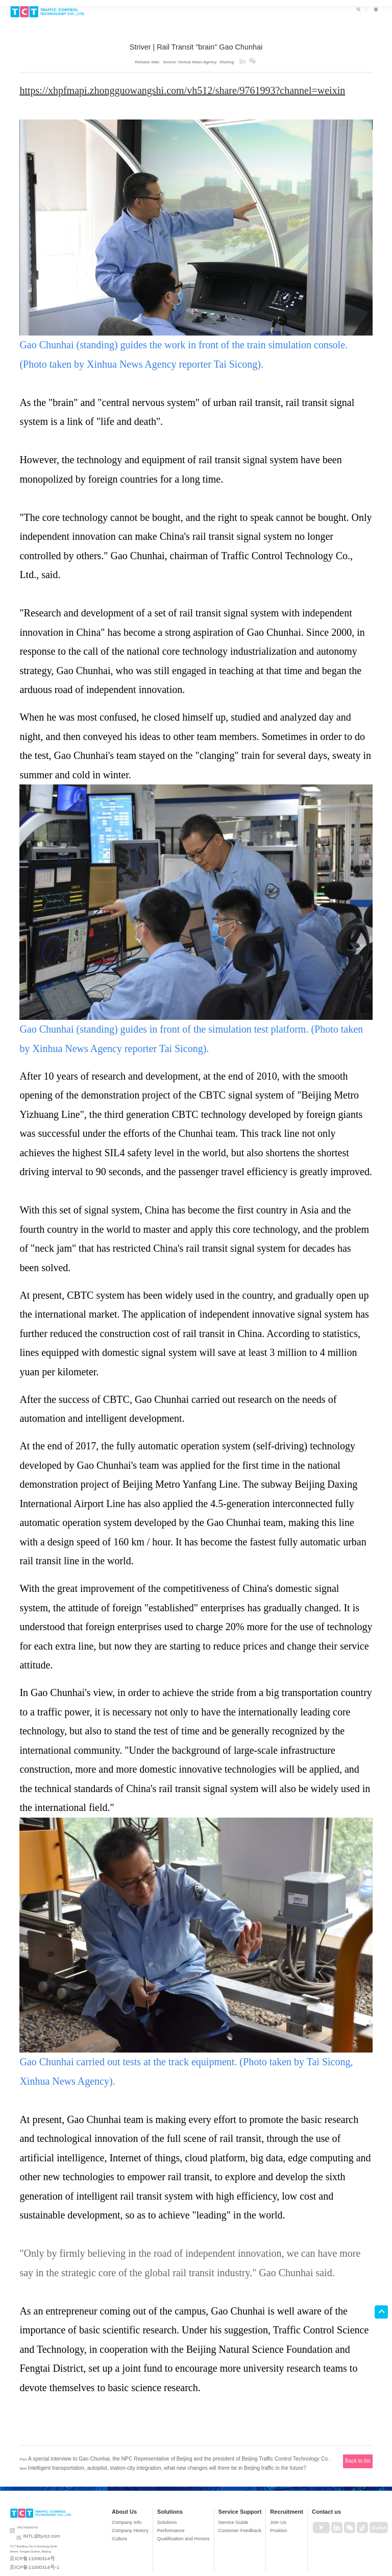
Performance (209, 2516)
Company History (181, 2516)
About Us (178, 2501)
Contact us (319, 2501)
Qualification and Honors (216, 2522)
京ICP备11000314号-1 (25, 2546)
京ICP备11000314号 (24, 2541)
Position (284, 2516)
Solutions (209, 2501)
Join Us (283, 2510)
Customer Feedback (253, 2516)
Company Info (179, 2510)
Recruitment (290, 2501)
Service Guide (250, 2510)
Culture (175, 2522)
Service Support (255, 2501)
